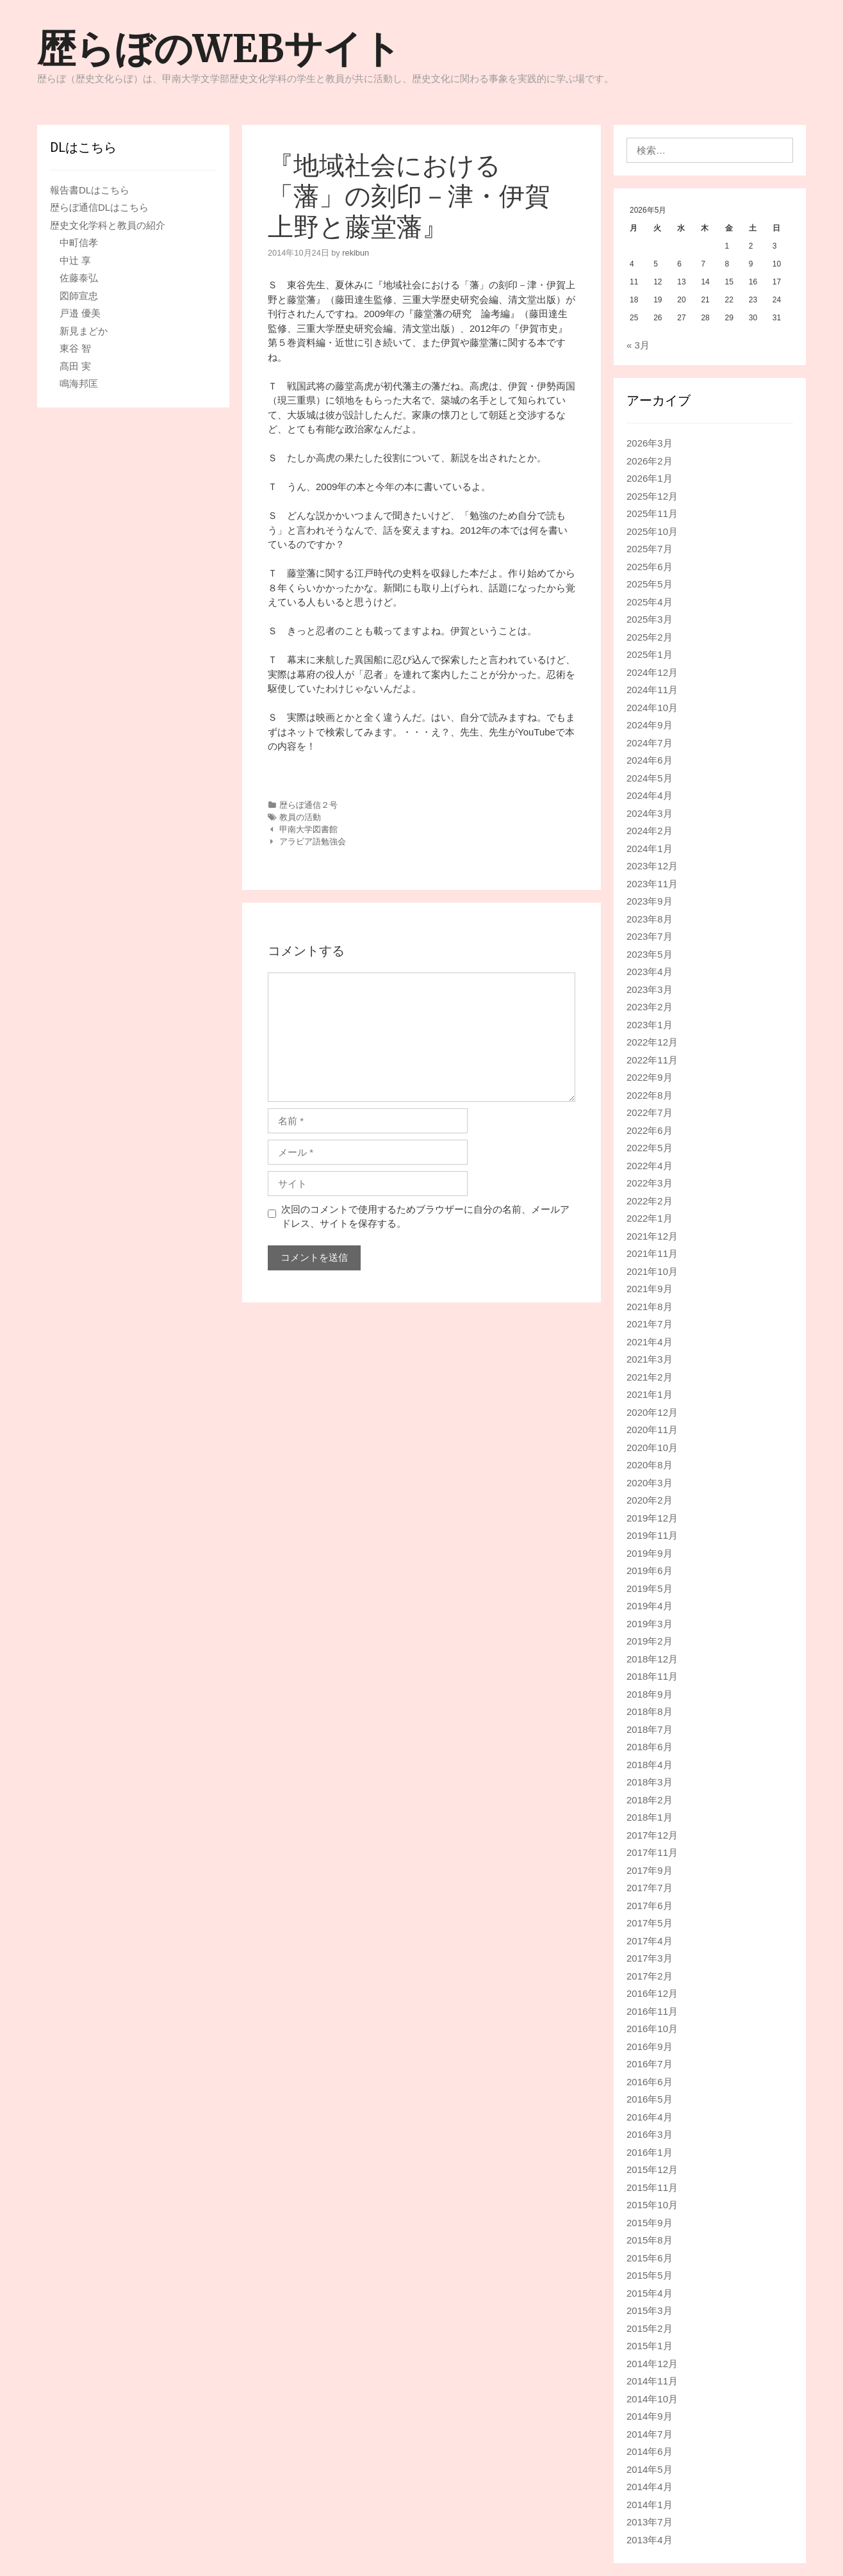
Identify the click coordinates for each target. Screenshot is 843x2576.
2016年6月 (649, 2081)
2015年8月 (649, 2240)
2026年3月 (649, 443)
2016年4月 (649, 2117)
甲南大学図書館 (308, 829)
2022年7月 (649, 1112)
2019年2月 (649, 1641)
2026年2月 (649, 460)
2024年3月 (649, 813)
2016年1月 (649, 2152)
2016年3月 (649, 2134)
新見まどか (84, 330)
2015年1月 (649, 2345)
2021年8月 (649, 1306)
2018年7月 (649, 1729)
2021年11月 (652, 1253)
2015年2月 (649, 2328)
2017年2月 (649, 1976)
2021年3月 (649, 1359)
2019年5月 (649, 1588)
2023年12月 (652, 865)
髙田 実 (75, 366)
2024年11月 (652, 689)
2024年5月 (649, 778)
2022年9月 (649, 1077)
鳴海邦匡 (79, 383)
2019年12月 (652, 1518)
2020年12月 (652, 1412)
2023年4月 (649, 971)
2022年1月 (649, 1218)
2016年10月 (652, 2028)
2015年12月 (652, 2169)
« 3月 (638, 345)
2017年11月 (652, 1852)
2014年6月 (649, 2451)
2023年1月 (649, 1024)
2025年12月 (652, 496)
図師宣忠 (79, 295)
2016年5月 (649, 2099)
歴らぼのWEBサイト (219, 48)
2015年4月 (649, 2293)
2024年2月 (649, 830)
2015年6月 (649, 2257)
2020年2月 (649, 1500)
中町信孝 (79, 242)
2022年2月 (649, 1200)
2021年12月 (652, 1236)
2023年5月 (649, 954)
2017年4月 (649, 1940)
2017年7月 (649, 1887)
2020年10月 (652, 1447)
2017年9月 (649, 1870)
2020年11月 (652, 1429)
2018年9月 (649, 1694)
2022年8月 (649, 1095)
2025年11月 (652, 513)
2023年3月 (649, 989)
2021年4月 (649, 1341)
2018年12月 (652, 1658)
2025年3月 (649, 619)
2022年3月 (649, 1182)
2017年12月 (652, 1835)
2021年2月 (649, 1377)
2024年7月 (649, 742)
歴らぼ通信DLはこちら (99, 207)
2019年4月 (649, 1605)
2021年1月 (649, 1394)
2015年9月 (649, 2222)
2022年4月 (649, 1165)
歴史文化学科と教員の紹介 (107, 225)
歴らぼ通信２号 (308, 805)
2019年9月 (649, 1553)
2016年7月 (649, 2063)
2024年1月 (649, 848)
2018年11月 (652, 1676)
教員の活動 (300, 817)
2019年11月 (652, 1535)
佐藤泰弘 (79, 277)
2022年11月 (652, 1059)
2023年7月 (649, 936)
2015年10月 (652, 2204)
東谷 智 (75, 348)
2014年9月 (649, 2416)
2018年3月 (649, 1781)
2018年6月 (649, 1746)
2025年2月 (649, 637)
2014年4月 (649, 2486)
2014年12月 (652, 2363)
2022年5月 (649, 1147)
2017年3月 (649, 1958)
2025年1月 (649, 654)
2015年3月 (649, 2310)
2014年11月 (652, 2380)
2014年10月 (652, 2398)
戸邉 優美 (80, 313)
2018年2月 (649, 1799)
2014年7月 (649, 2434)
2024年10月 (652, 707)
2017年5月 (649, 1922)
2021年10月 (652, 1271)
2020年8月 (649, 1464)
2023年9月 (649, 901)
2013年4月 (649, 2539)
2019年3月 (649, 1623)
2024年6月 (649, 760)
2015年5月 (649, 2275)
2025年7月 (649, 548)
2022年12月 (652, 1042)
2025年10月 (652, 531)
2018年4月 (649, 1764)
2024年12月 (652, 672)
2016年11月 (652, 2011)
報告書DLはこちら (89, 190)
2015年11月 (652, 2187)
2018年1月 (649, 1817)
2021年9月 (649, 1288)
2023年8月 (649, 919)
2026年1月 (649, 478)
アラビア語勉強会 (312, 841)
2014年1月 (649, 2504)
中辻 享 (75, 260)
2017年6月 (649, 1905)
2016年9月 (649, 2046)
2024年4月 (649, 795)
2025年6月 (649, 566)
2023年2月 (649, 1006)
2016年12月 (652, 1993)
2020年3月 (649, 1482)
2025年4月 (649, 601)
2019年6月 (649, 1570)
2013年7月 (649, 2521)
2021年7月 (649, 1323)
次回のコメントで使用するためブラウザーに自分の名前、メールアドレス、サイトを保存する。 (425, 1216)
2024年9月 (649, 724)
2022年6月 (649, 1130)
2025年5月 (649, 583)
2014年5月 (649, 2469)
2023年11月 (652, 883)
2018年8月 (649, 1711)
